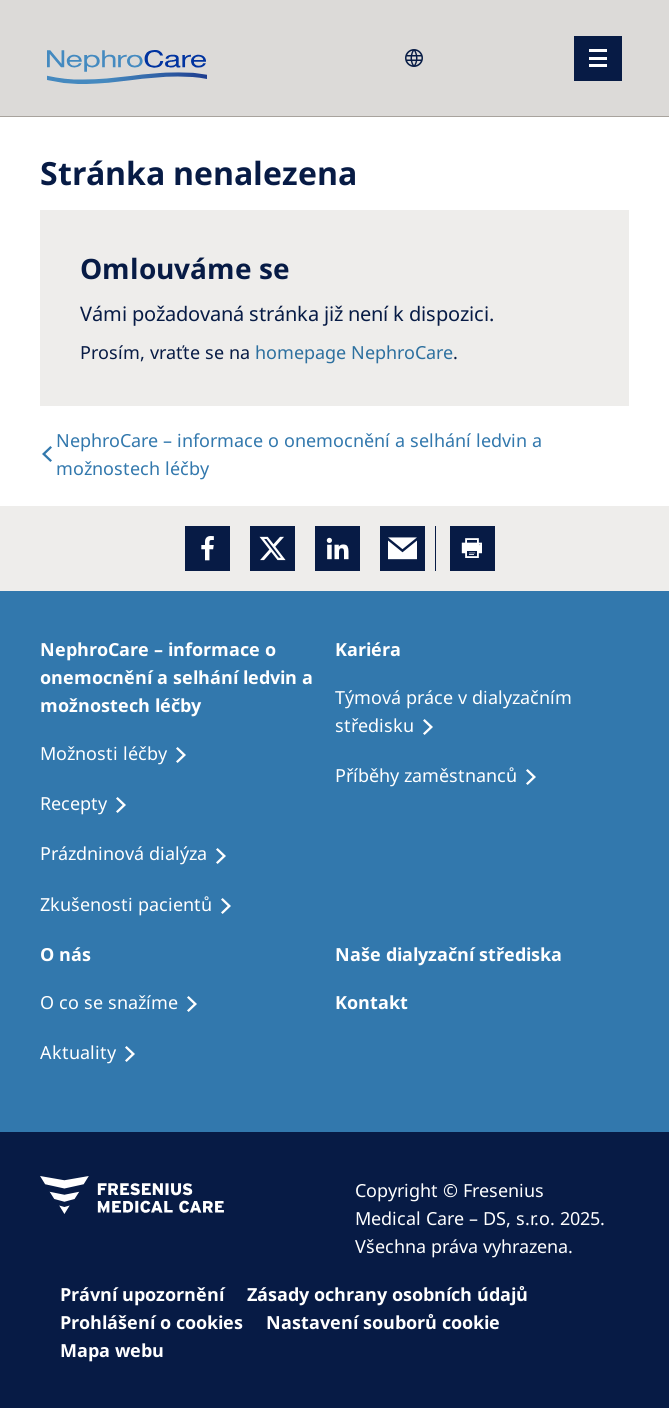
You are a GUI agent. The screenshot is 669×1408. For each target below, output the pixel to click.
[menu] (598, 58)
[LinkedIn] (337, 548)
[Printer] (472, 548)
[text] (334, 454)
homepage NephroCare (354, 352)
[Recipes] (445, 776)
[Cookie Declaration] (396, 1294)
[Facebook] (207, 548)
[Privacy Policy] (151, 1294)
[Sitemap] (121, 1350)
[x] (272, 548)
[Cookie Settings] (160, 1322)
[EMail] (402, 548)
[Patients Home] (377, 649)
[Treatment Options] (187, 677)
